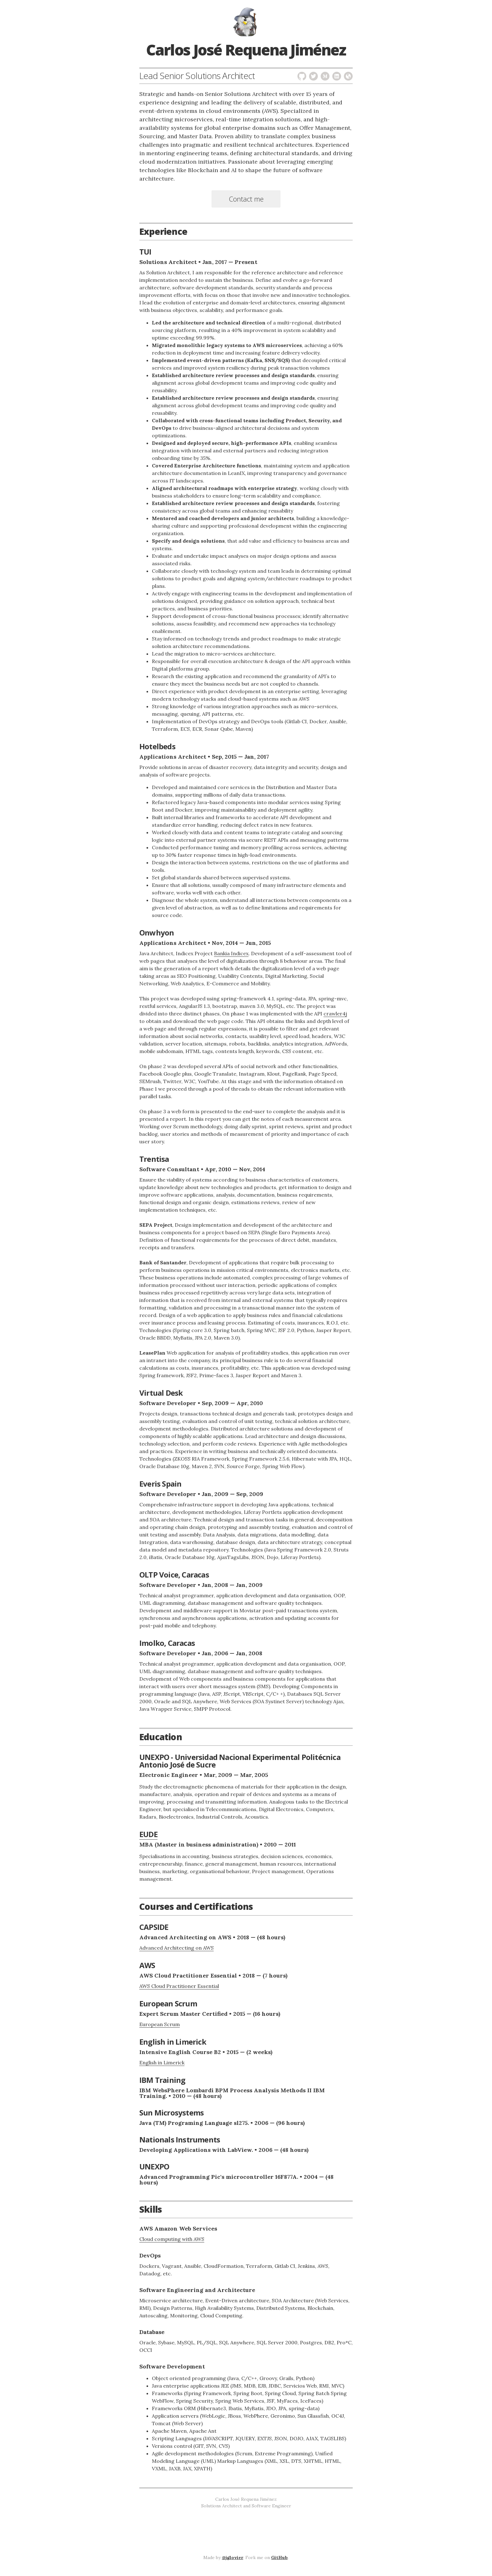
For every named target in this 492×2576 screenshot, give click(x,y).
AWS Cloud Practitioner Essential (179, 1986)
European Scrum (159, 2024)
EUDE (148, 1834)
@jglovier (232, 2557)
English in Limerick (161, 2062)
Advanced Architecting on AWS (176, 1948)
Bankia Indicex (231, 953)
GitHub (279, 2557)
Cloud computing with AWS (171, 2239)
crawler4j (335, 1013)
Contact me (246, 198)
